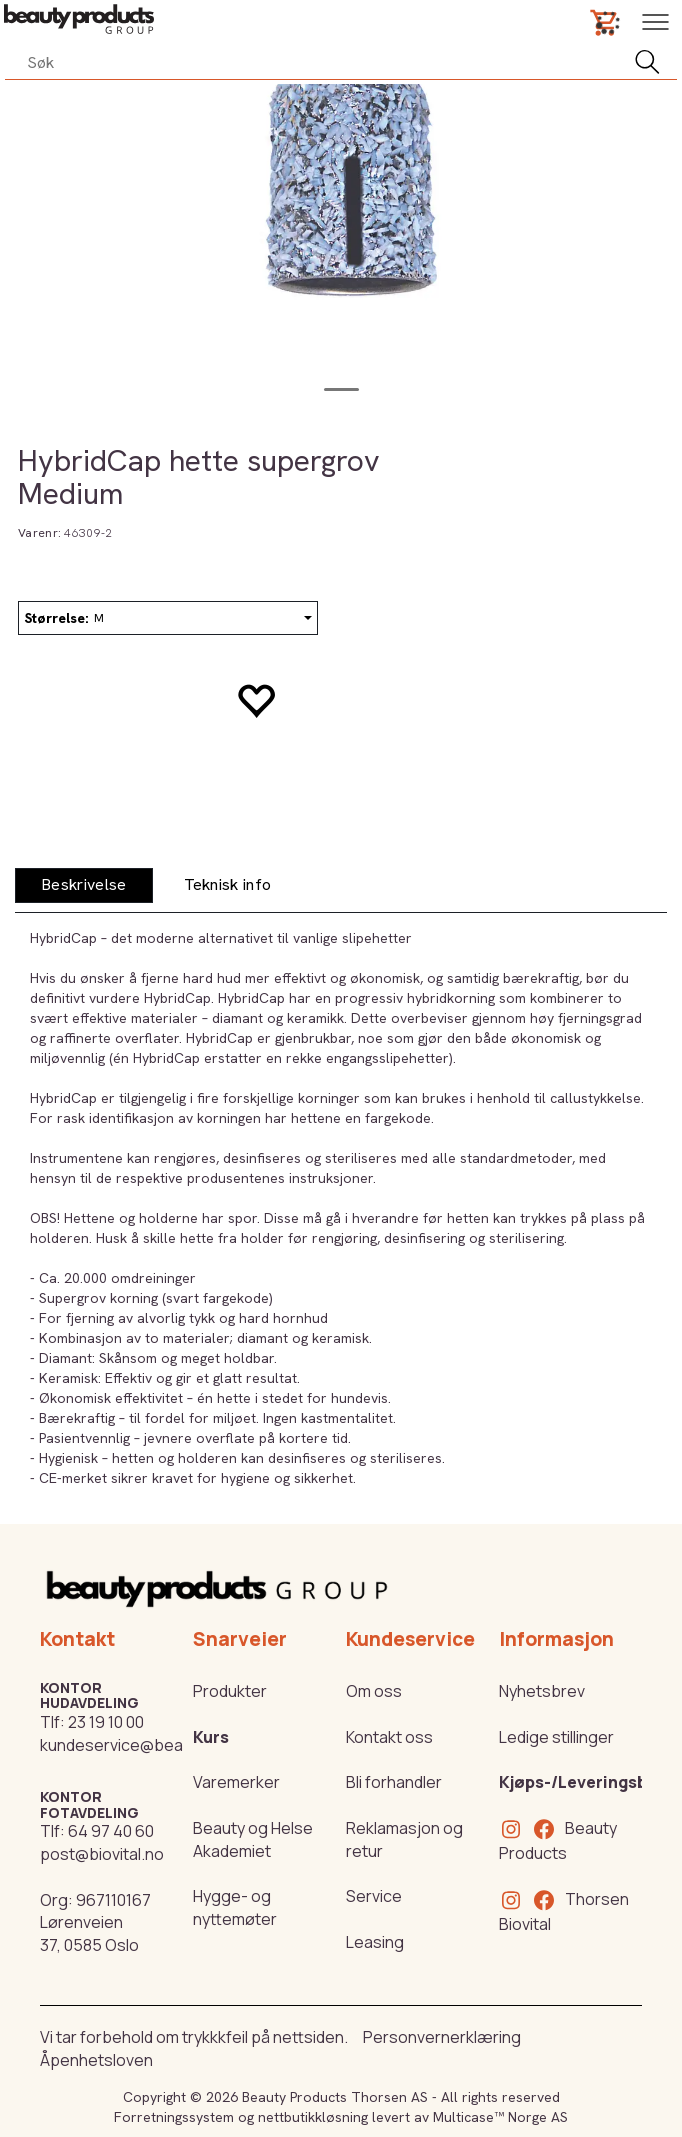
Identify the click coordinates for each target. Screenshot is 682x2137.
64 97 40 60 (111, 1831)
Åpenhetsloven (96, 2060)
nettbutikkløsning (313, 2117)
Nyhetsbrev (542, 1691)
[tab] (84, 885)
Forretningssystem (174, 2117)
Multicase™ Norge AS (500, 2117)
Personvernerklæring (442, 2037)
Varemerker (236, 1782)
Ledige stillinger (556, 1737)
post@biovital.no (102, 1854)
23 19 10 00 (106, 1722)
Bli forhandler (394, 1782)
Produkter (230, 1691)
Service (374, 1896)
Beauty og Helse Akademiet (253, 1839)
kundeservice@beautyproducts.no (168, 1745)
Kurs (211, 1737)
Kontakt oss (389, 1737)
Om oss (374, 1691)
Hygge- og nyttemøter (235, 1907)
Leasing (375, 1942)
